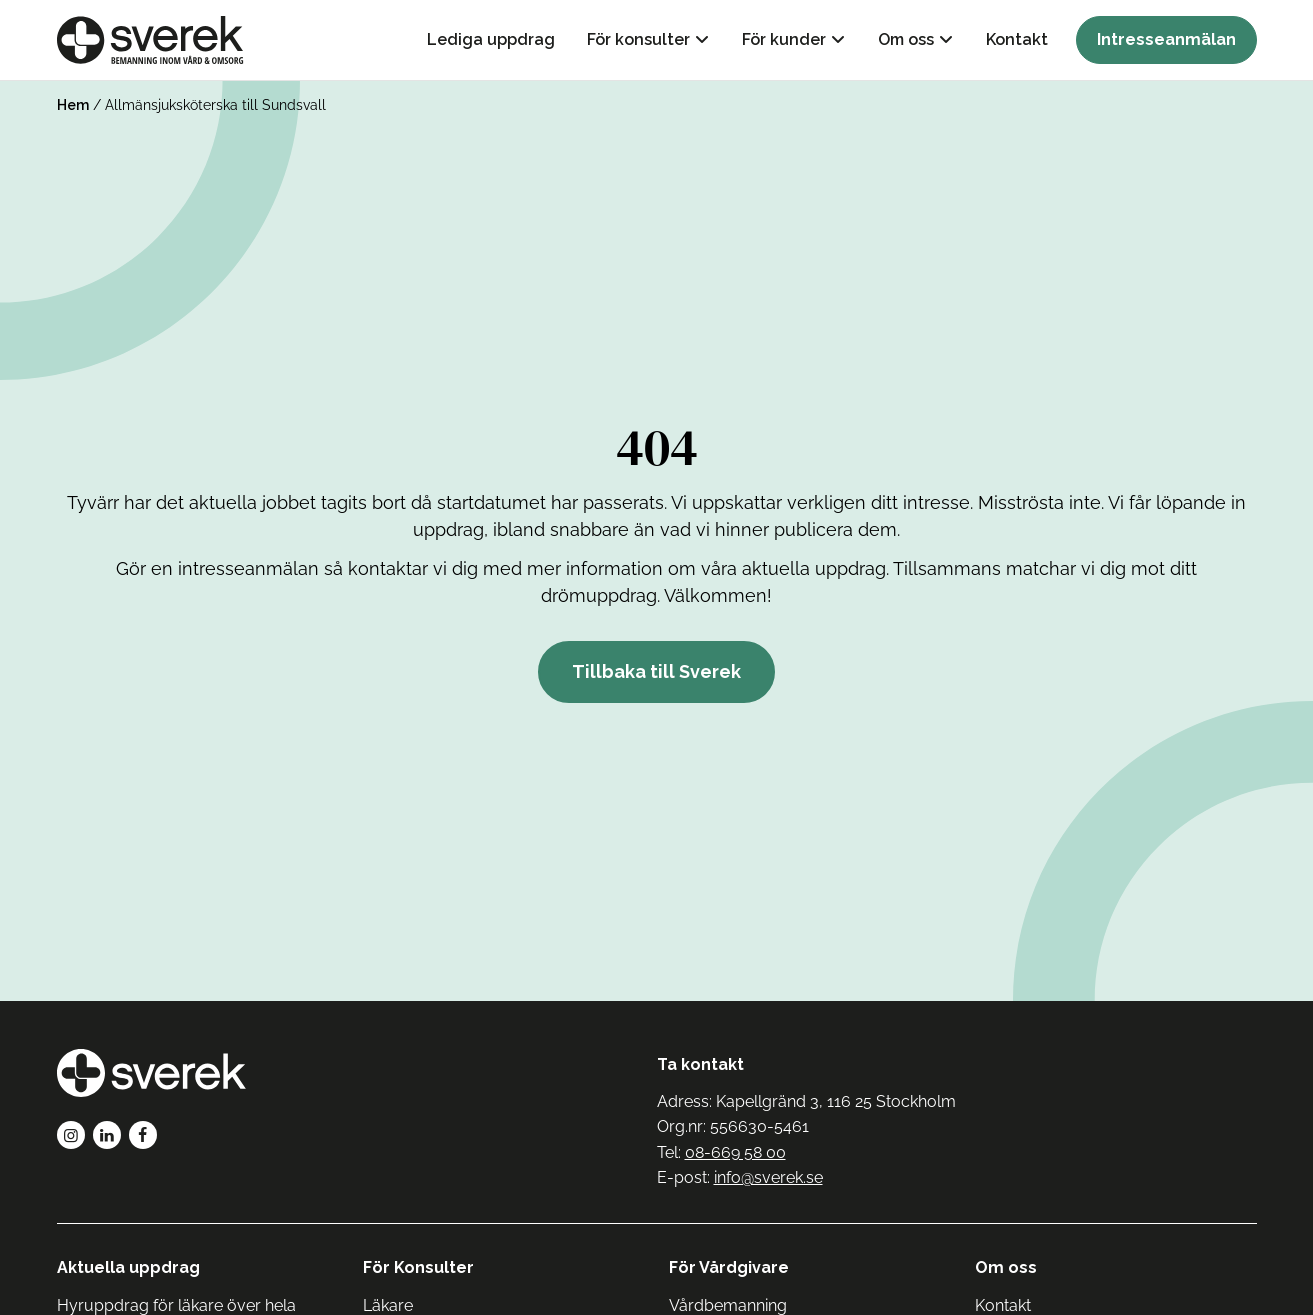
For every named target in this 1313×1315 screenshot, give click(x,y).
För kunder (784, 39)
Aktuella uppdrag (128, 1267)
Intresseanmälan (1166, 39)
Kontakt (1017, 39)
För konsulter (638, 39)
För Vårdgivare (729, 1267)
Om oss (906, 39)
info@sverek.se (768, 1177)
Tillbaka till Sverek (656, 671)
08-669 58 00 (735, 1152)
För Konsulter (418, 1267)
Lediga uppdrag (491, 39)
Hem (73, 105)
